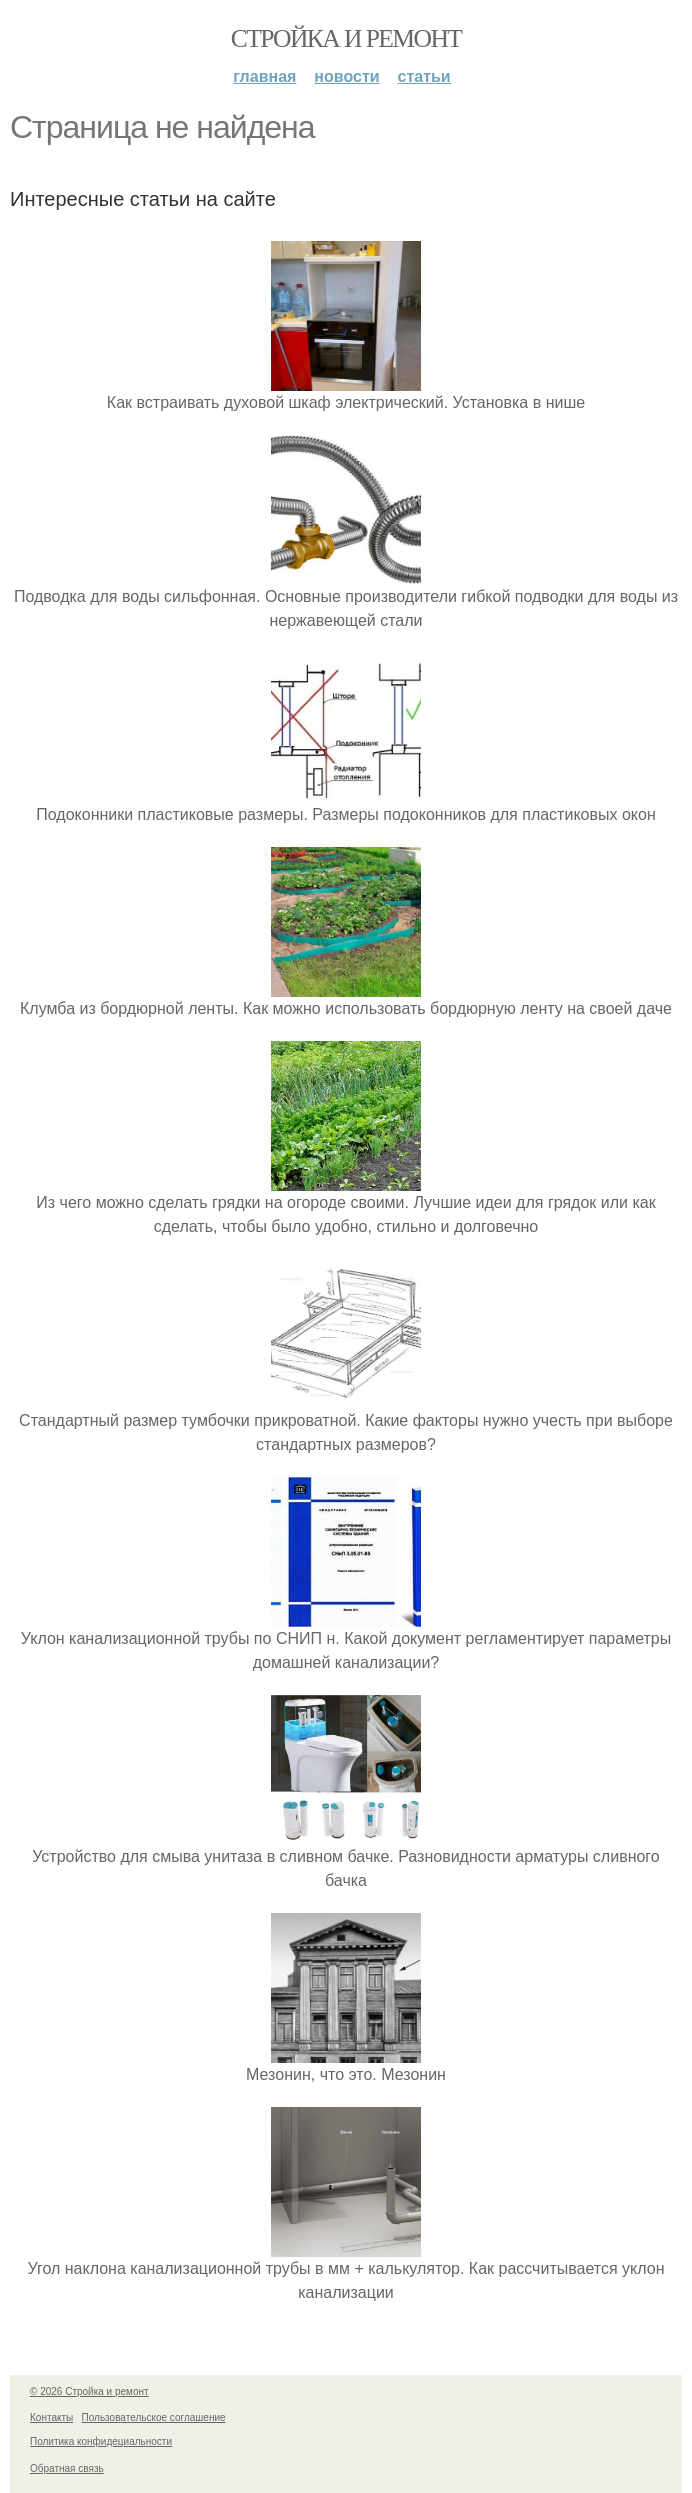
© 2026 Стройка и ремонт (89, 2391)
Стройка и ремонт (346, 38)
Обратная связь (67, 2468)
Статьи (424, 76)
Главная (264, 76)
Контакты (51, 2417)
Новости (346, 76)
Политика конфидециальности (101, 2441)
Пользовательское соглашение (154, 2417)
